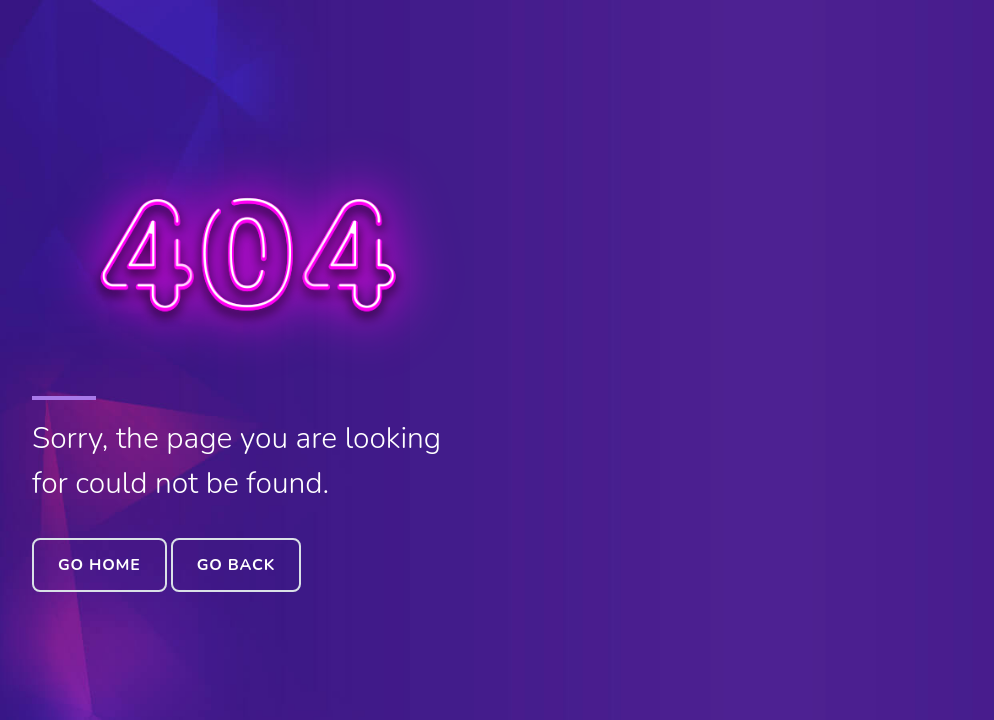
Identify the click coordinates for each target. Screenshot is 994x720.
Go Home (99, 565)
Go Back (236, 565)
